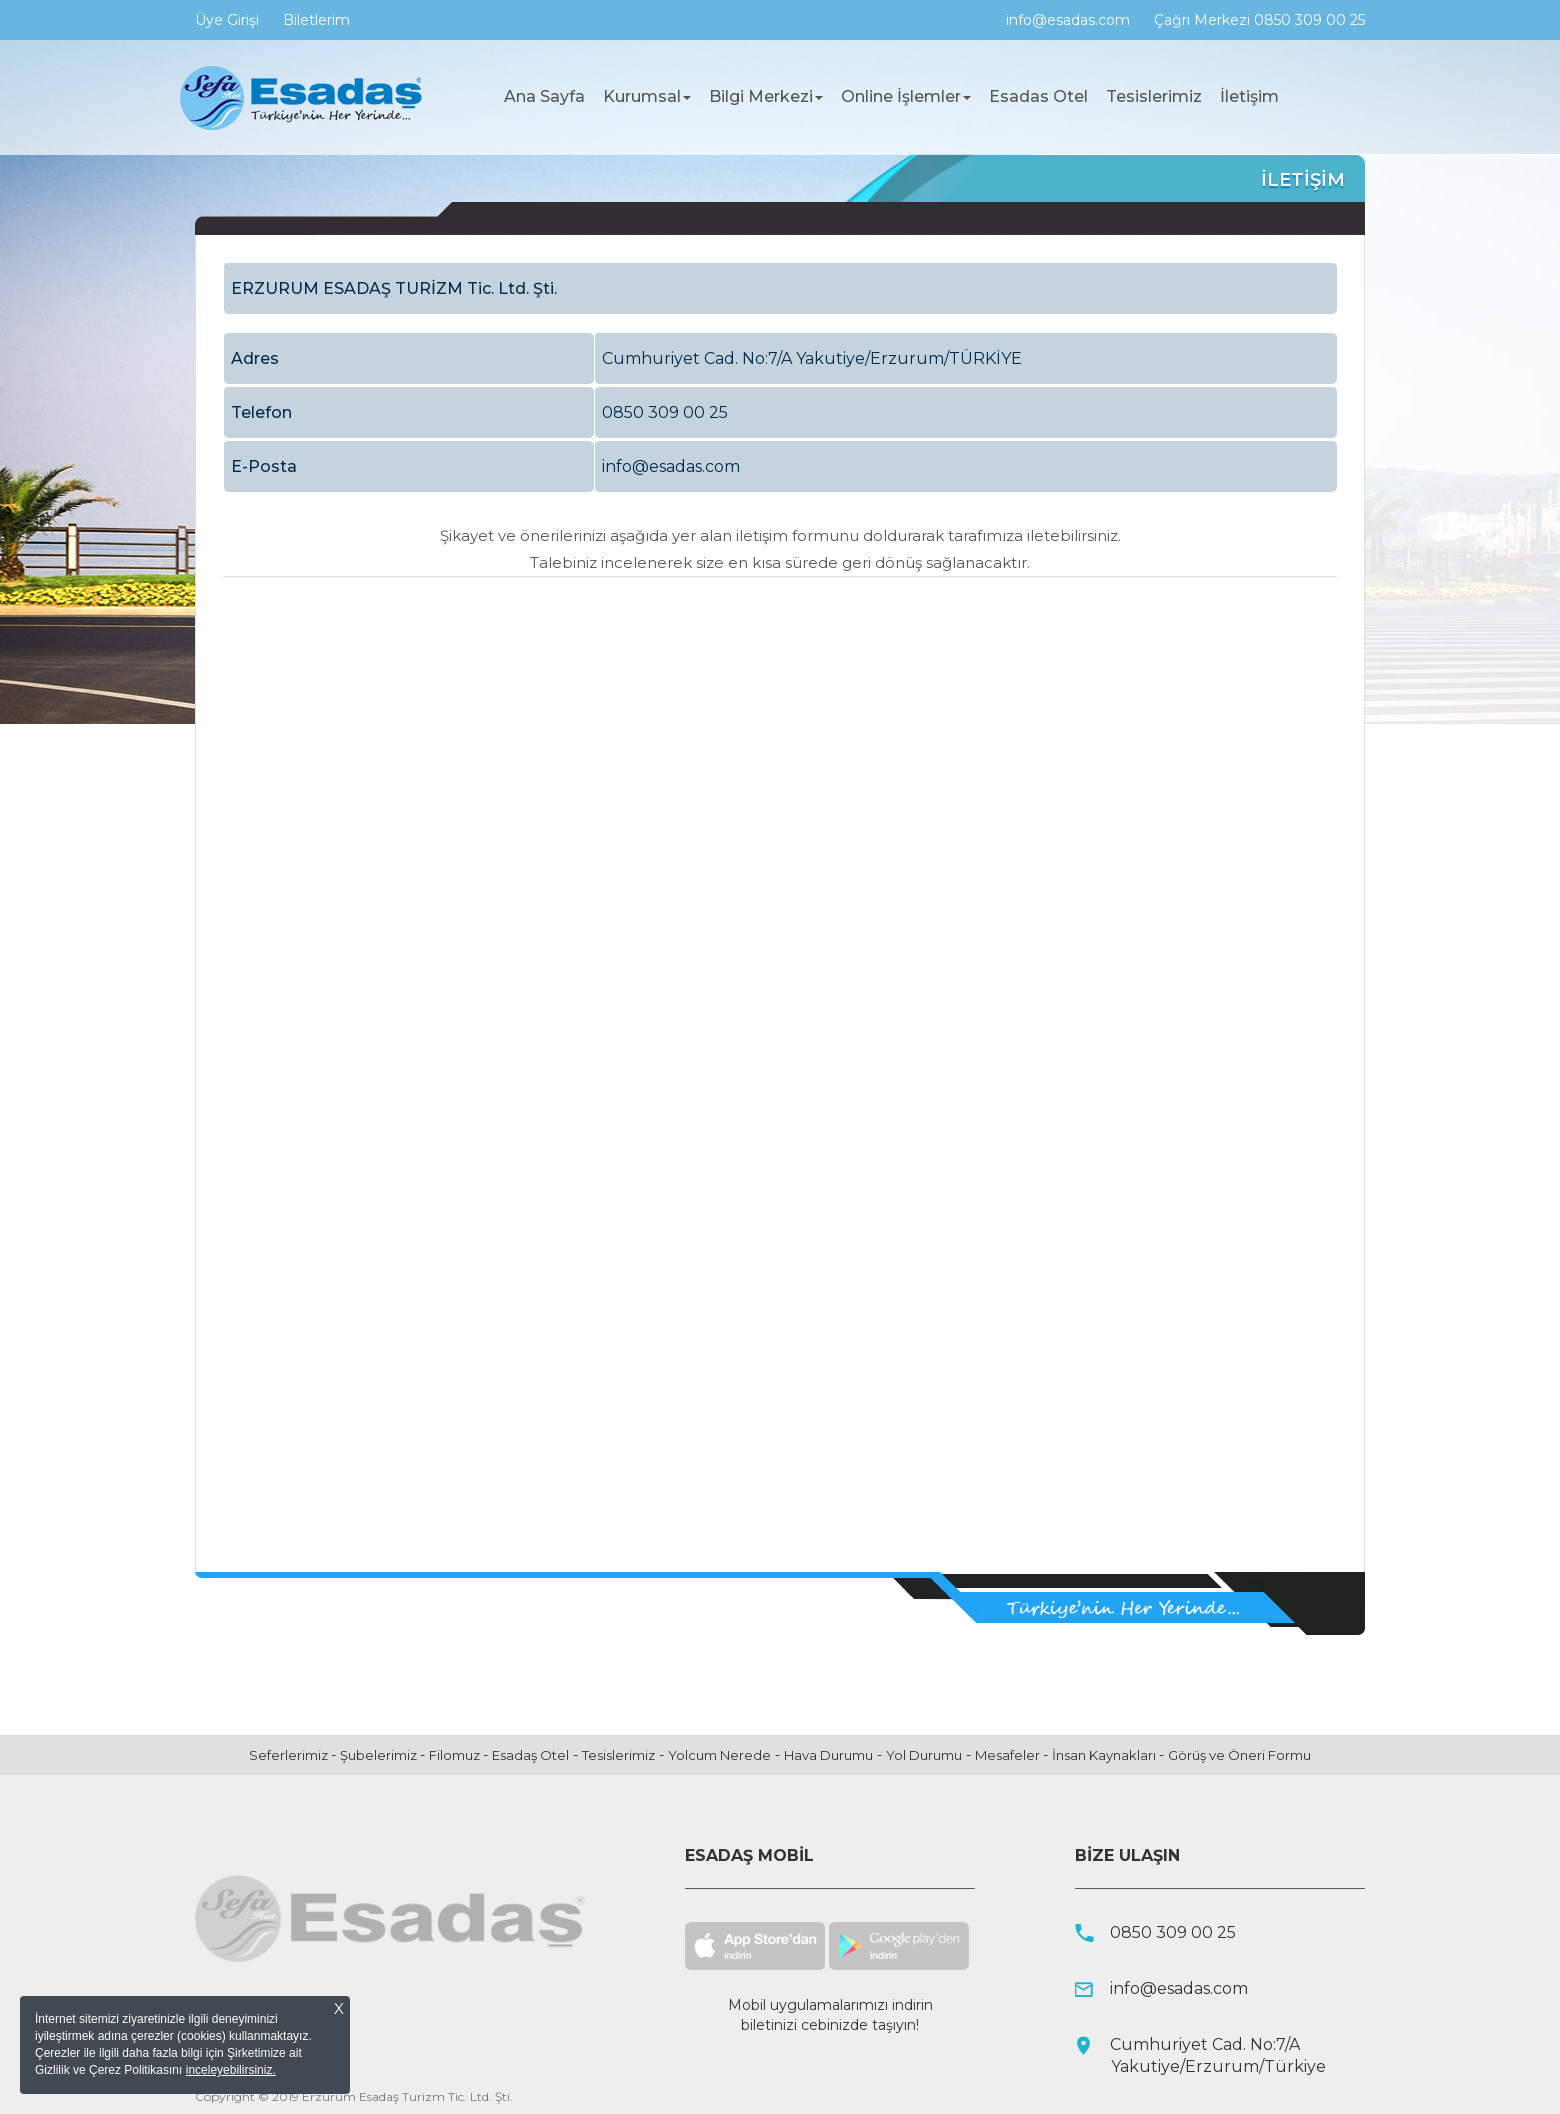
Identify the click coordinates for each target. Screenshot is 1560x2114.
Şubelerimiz (380, 1755)
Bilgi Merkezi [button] (766, 96)
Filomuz (456, 1755)
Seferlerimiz (290, 1755)
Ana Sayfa (549, 96)
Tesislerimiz (1154, 96)
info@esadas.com (1068, 20)
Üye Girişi (227, 20)
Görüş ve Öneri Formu (1239, 1755)
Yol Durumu (924, 1755)
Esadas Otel (1038, 96)
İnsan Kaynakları (1105, 1755)
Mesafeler (1009, 1755)
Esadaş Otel (530, 1755)
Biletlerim (316, 20)
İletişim (1249, 96)
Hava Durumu (828, 1755)
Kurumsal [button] (647, 96)
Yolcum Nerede (719, 1755)
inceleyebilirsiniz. (231, 2070)
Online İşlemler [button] (906, 96)
